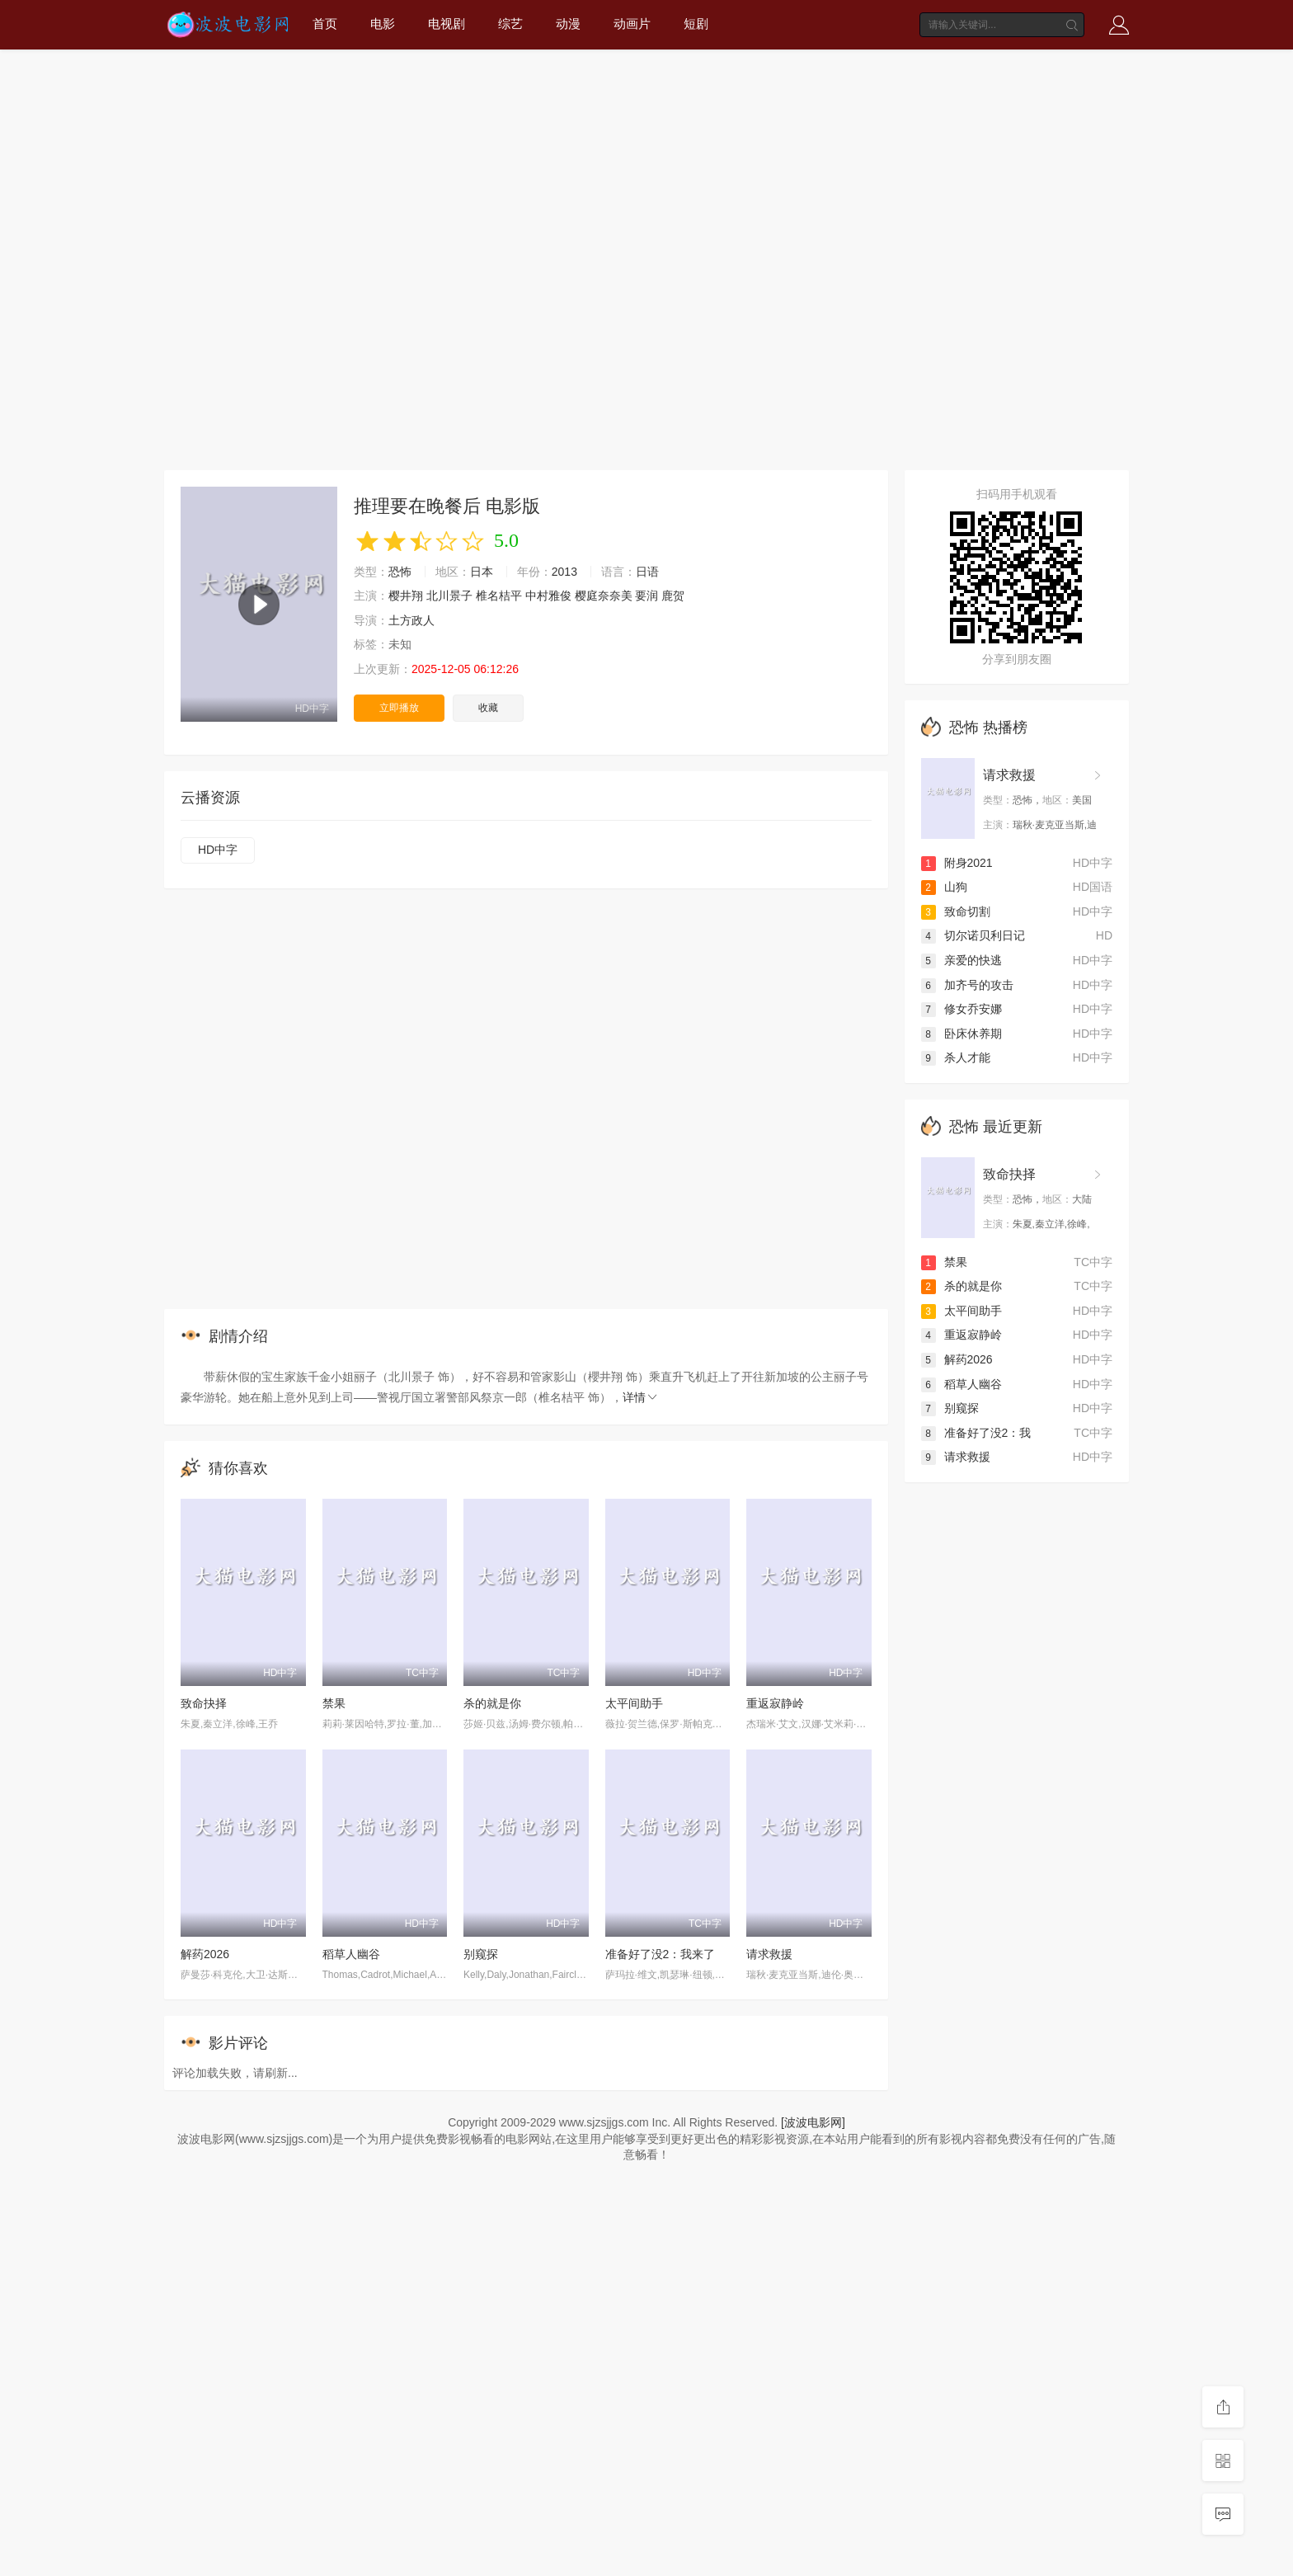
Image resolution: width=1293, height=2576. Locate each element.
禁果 (334, 1703)
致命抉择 (204, 1703)
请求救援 (769, 1954)
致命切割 (955, 911)
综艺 (510, 23)
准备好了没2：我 (976, 1432)
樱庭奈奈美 (603, 595)
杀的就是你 (492, 1703)
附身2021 (957, 862)
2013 (564, 571)
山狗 (944, 886)
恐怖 (399, 571)
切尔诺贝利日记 (973, 935)
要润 (646, 595)
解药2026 (205, 1954)
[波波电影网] (813, 2122)
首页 (325, 23)
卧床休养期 (961, 1033)
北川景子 (449, 595)
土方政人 (411, 620)
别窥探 (480, 1954)
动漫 (568, 23)
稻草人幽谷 (351, 1954)
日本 (481, 571)
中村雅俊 (548, 595)
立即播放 (399, 707)
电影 (382, 23)
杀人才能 (955, 1057)
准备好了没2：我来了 (660, 1954)
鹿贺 (672, 595)
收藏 (488, 707)
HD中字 (217, 849)
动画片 (632, 23)
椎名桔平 (499, 595)
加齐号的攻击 (967, 984)
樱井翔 (405, 595)
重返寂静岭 (775, 1703)
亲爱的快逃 (961, 960)
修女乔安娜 (961, 1008)
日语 (647, 571)
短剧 (696, 23)
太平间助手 (634, 1703)
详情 (641, 1397)
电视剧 (446, 23)
